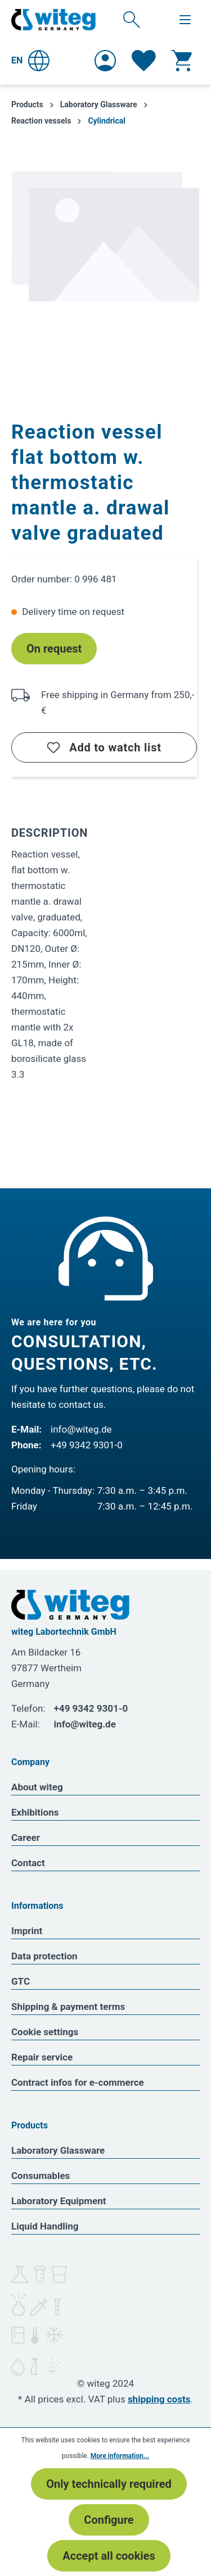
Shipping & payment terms (68, 2006)
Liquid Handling (45, 2226)
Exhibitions (35, 1812)
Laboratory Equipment (58, 2200)
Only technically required (109, 2484)
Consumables (40, 2175)
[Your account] (105, 61)
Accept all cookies (108, 2556)
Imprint (26, 1930)
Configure (108, 2520)
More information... (120, 2456)
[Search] (131, 19)
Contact (28, 1862)
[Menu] (185, 19)
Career (25, 1837)
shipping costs (159, 2399)
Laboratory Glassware (58, 2150)
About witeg (37, 1787)
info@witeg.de (81, 1429)
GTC (20, 1981)
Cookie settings (44, 2031)
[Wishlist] (144, 61)
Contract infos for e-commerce (77, 2082)
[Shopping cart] (182, 61)
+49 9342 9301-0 (87, 1445)
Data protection (44, 1956)
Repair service (42, 2057)
